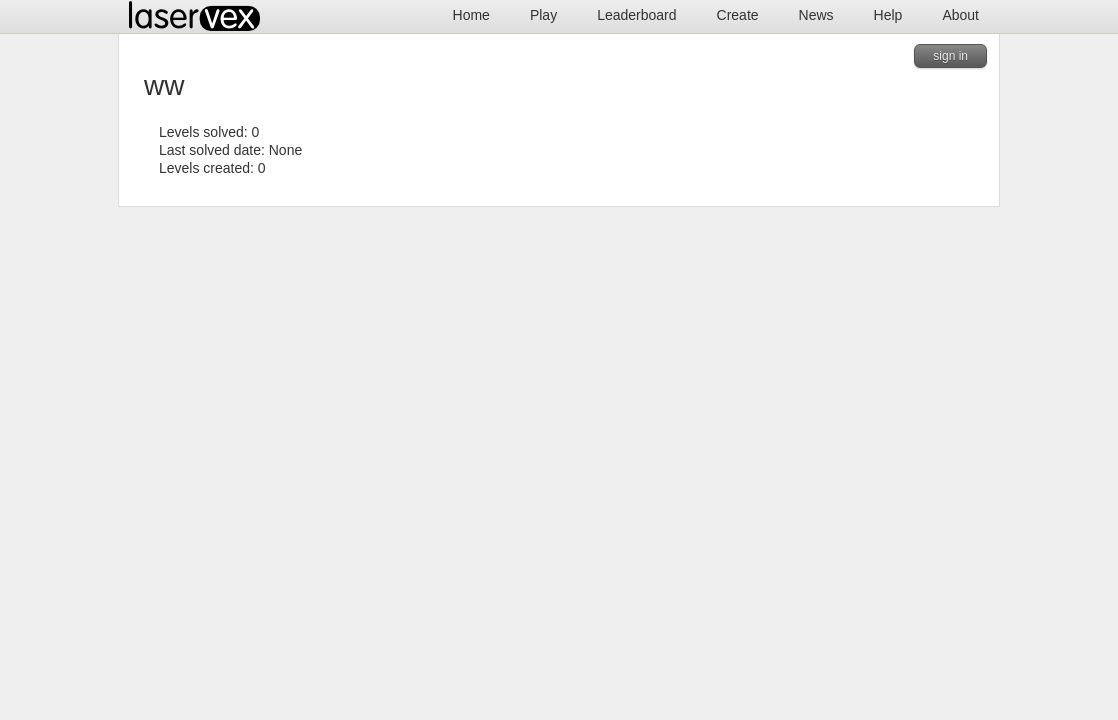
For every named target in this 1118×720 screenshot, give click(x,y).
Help (888, 15)
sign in (950, 56)
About (960, 15)
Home (471, 15)
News (816, 15)
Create (738, 15)
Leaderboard (636, 15)
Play (543, 15)
